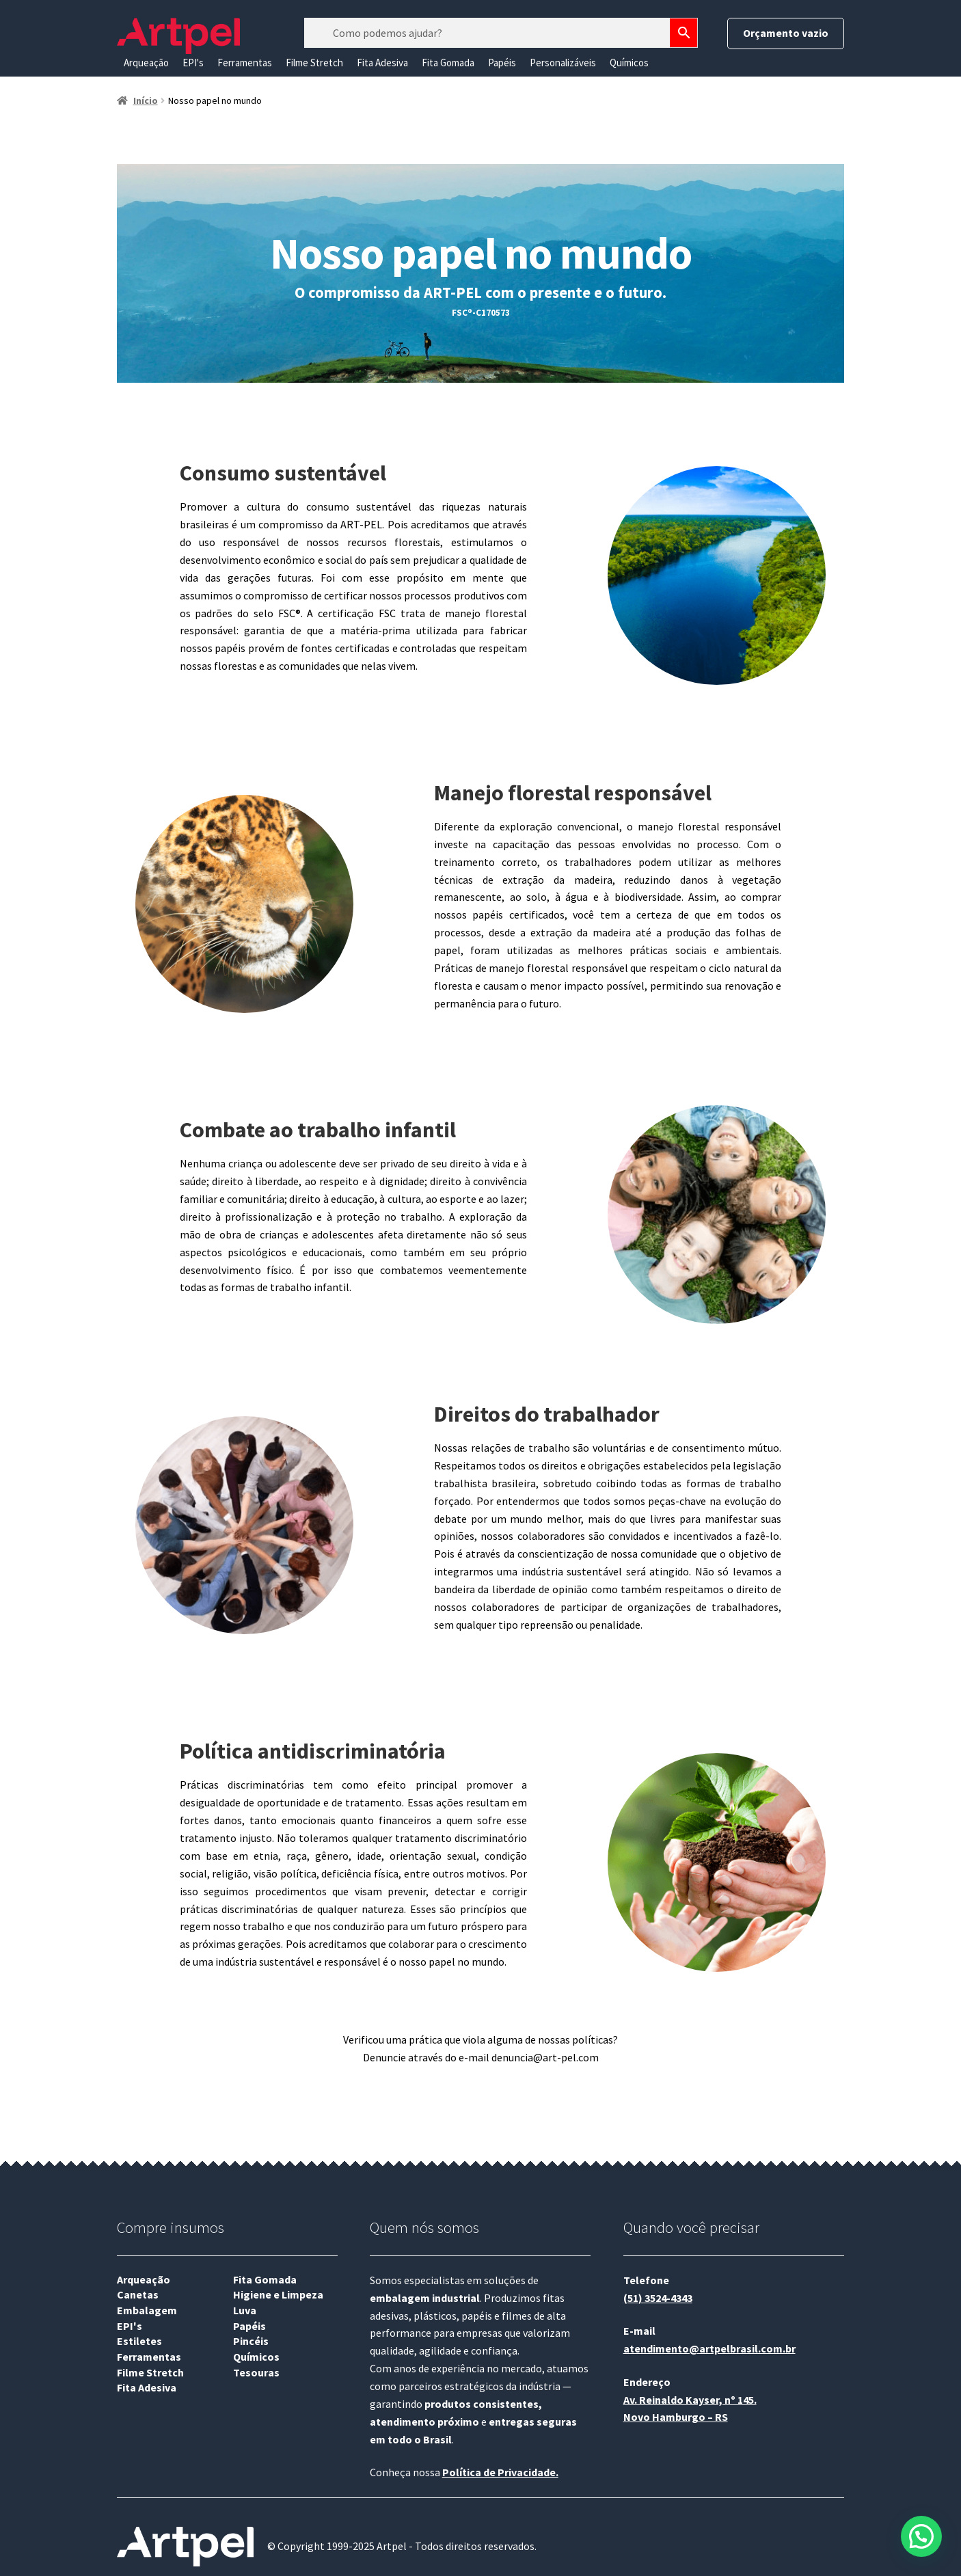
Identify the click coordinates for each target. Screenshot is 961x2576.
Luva (244, 2310)
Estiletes (139, 2341)
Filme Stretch (314, 62)
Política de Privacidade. (500, 2472)
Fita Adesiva (382, 62)
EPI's (193, 62)
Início (145, 100)
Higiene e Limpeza (278, 2294)
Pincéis (251, 2341)
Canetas (138, 2294)
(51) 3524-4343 (657, 2298)
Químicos (629, 62)
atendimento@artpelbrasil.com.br (709, 2348)
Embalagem (147, 2310)
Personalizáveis (563, 62)
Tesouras (256, 2372)
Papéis (502, 62)
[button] (921, 2536)
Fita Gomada (448, 62)
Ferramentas (244, 62)
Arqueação (146, 62)
